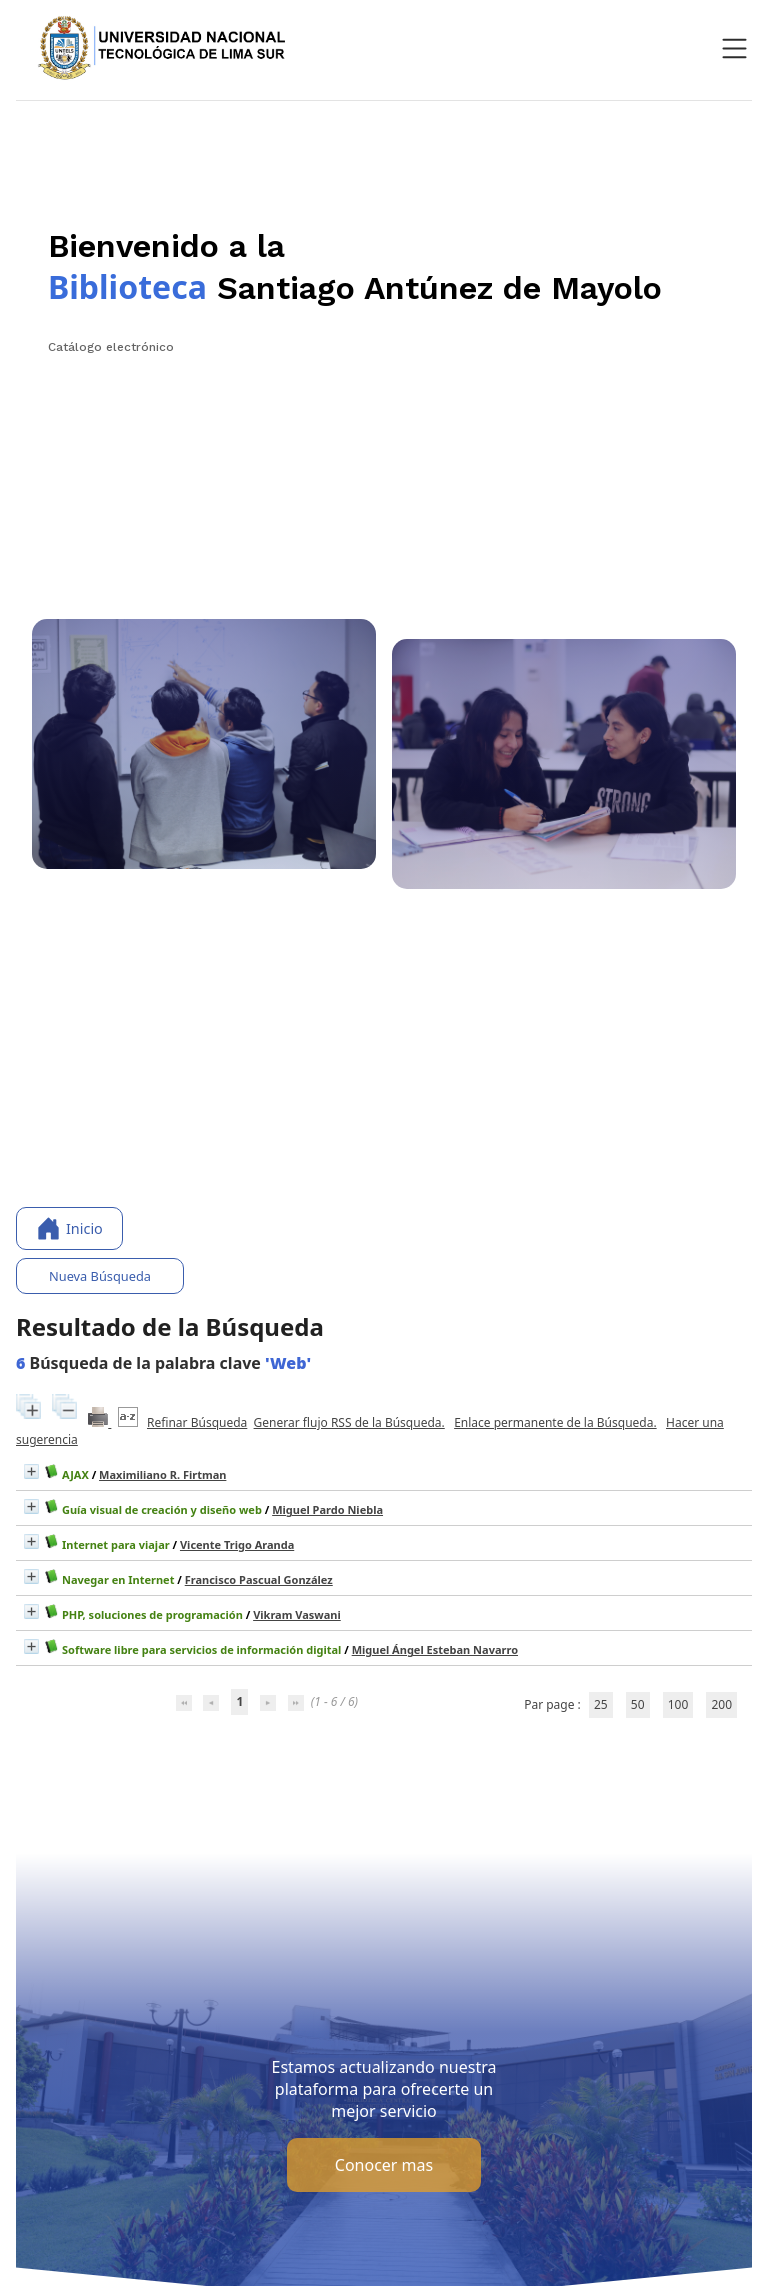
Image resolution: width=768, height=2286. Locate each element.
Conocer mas (384, 2165)
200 (721, 1704)
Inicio (69, 1228)
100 (678, 1704)
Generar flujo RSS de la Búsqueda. (349, 1422)
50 (638, 1704)
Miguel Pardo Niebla (327, 1509)
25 (601, 1704)
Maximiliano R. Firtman (162, 1474)
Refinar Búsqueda (197, 1422)
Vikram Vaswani (297, 1614)
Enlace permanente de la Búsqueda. (555, 1422)
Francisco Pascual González (259, 1579)
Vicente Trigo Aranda (237, 1544)
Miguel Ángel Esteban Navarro (435, 1649)
